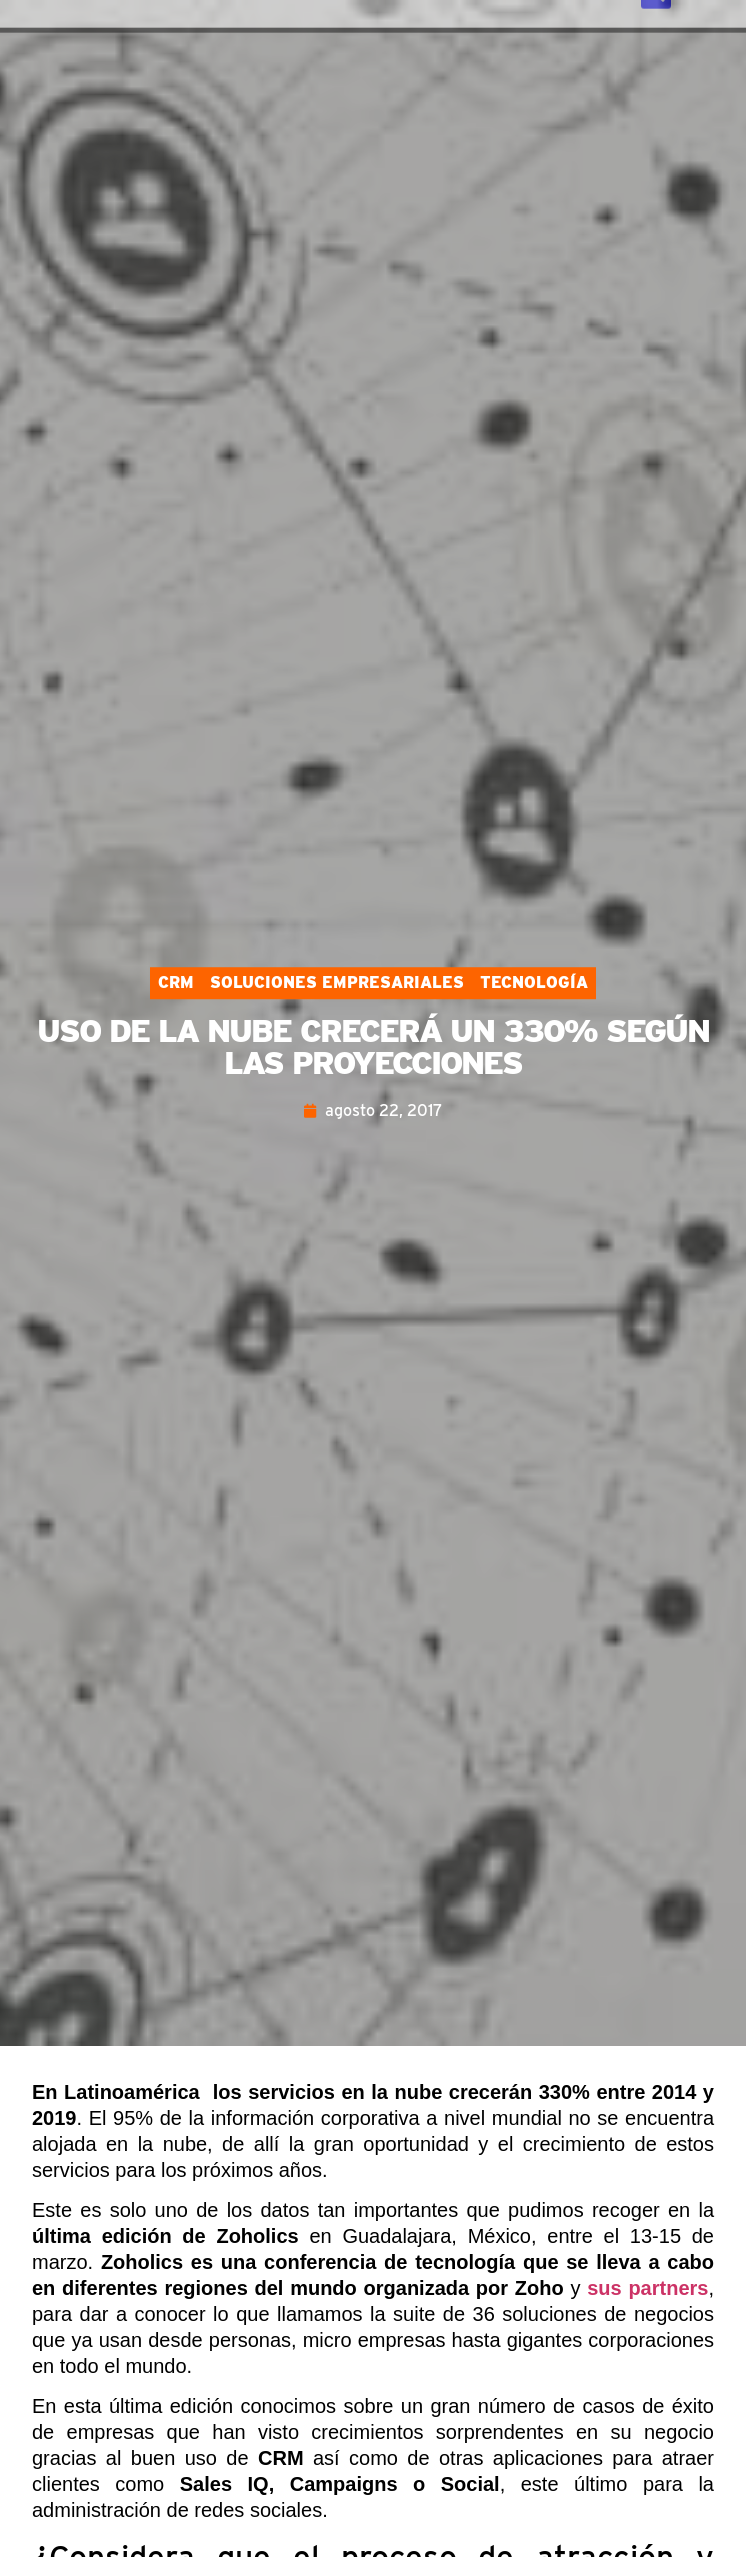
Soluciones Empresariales (337, 982)
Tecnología (534, 982)
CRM (176, 982)
